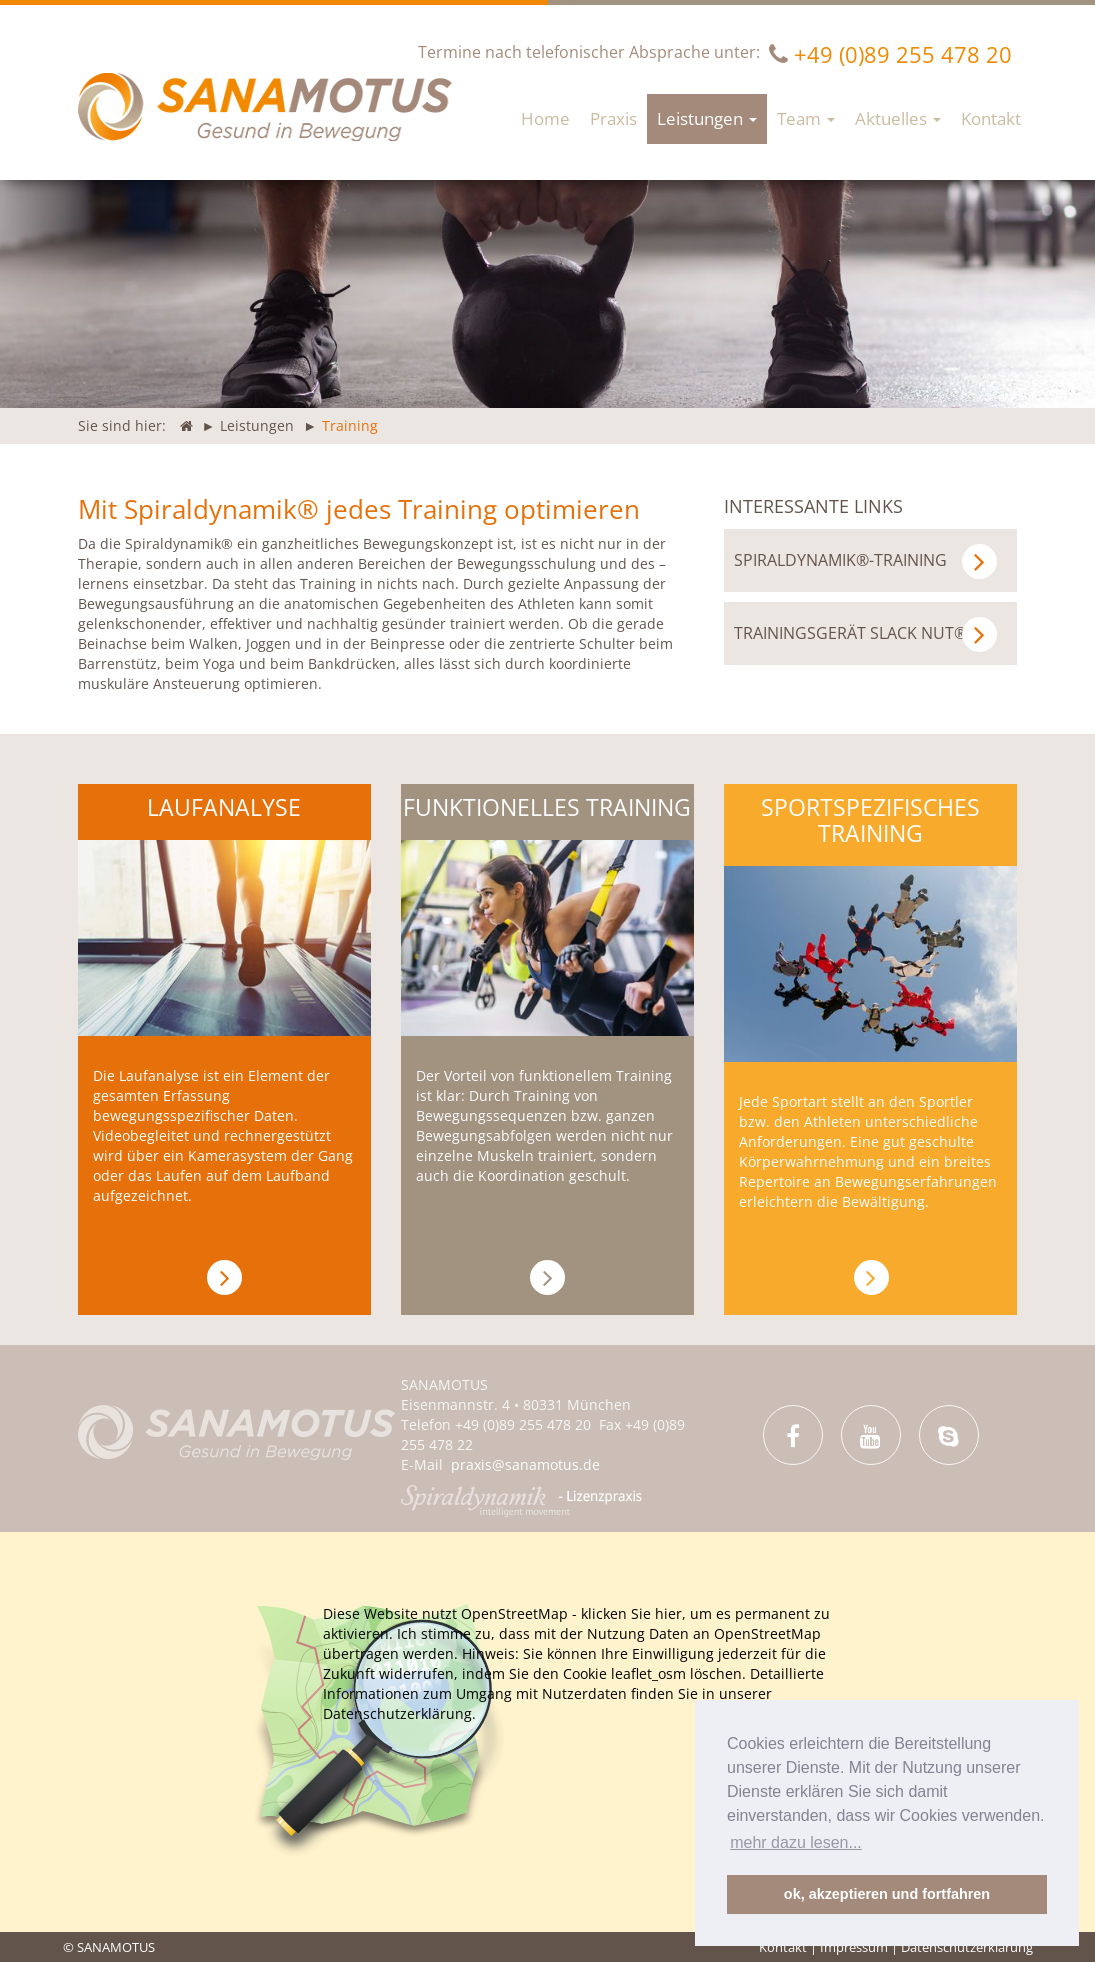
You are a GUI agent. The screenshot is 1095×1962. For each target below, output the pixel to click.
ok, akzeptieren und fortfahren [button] (887, 1894)
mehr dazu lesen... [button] (796, 1842)
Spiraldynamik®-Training (865, 561)
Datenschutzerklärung (967, 1947)
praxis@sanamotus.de (525, 1464)
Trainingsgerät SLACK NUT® (865, 634)
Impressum (854, 1947)
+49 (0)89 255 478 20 (903, 54)
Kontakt (783, 1947)
